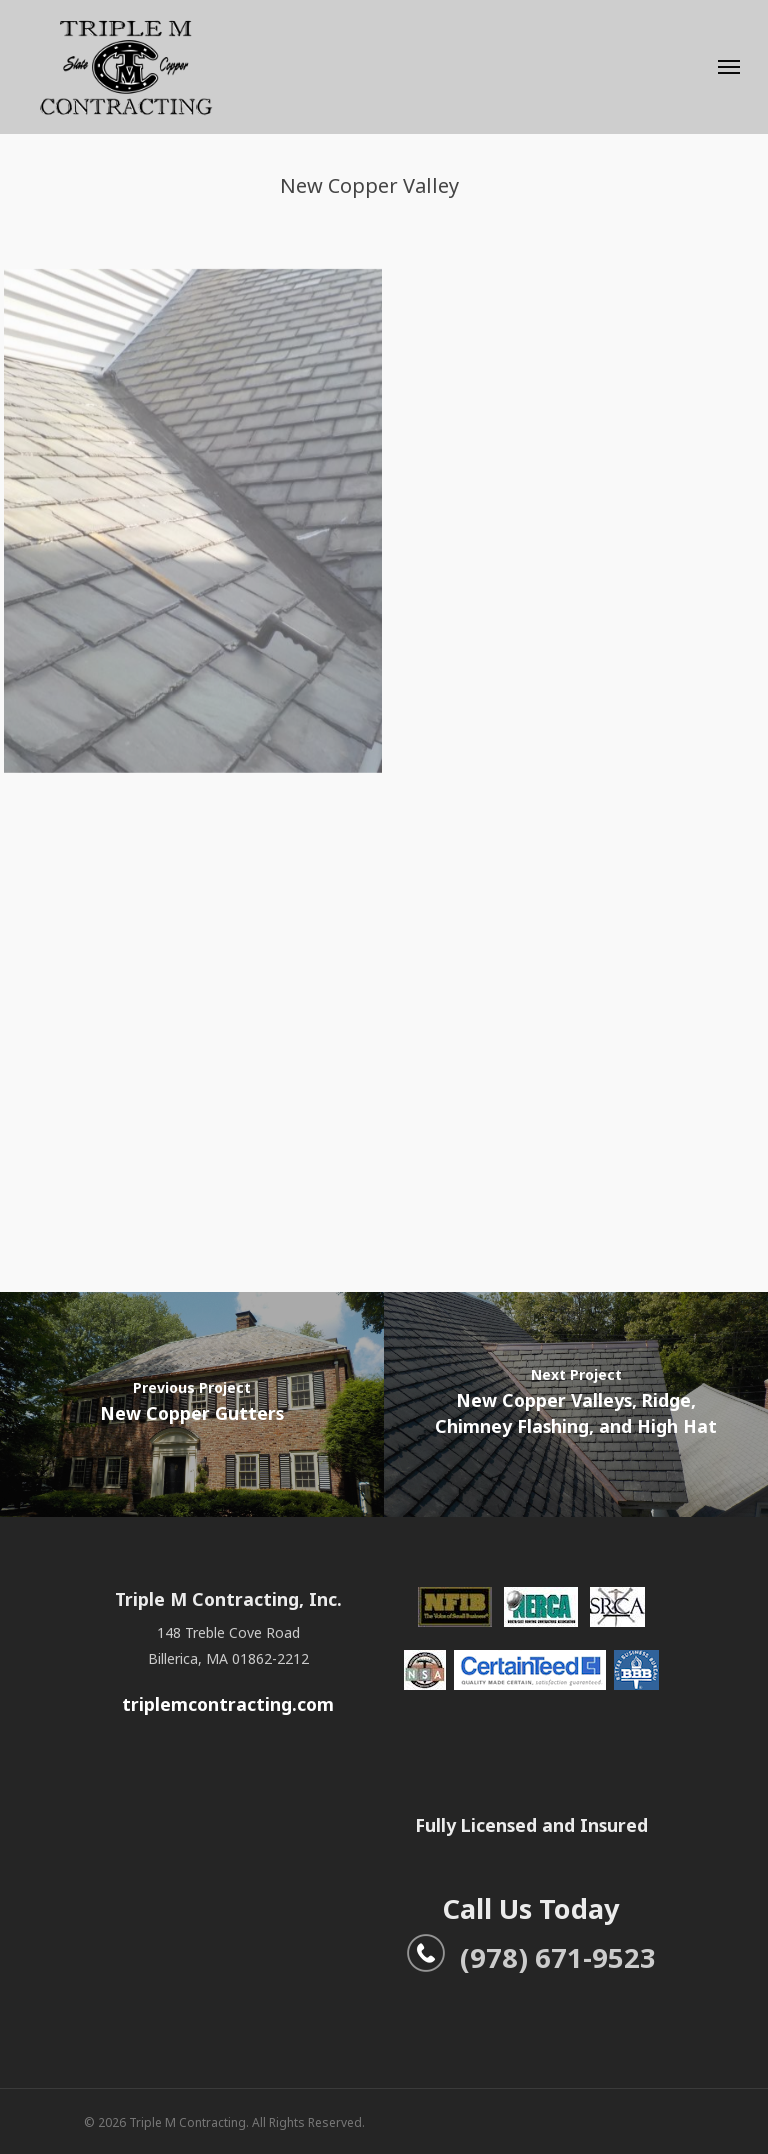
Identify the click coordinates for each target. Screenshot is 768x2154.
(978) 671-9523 (531, 1957)
